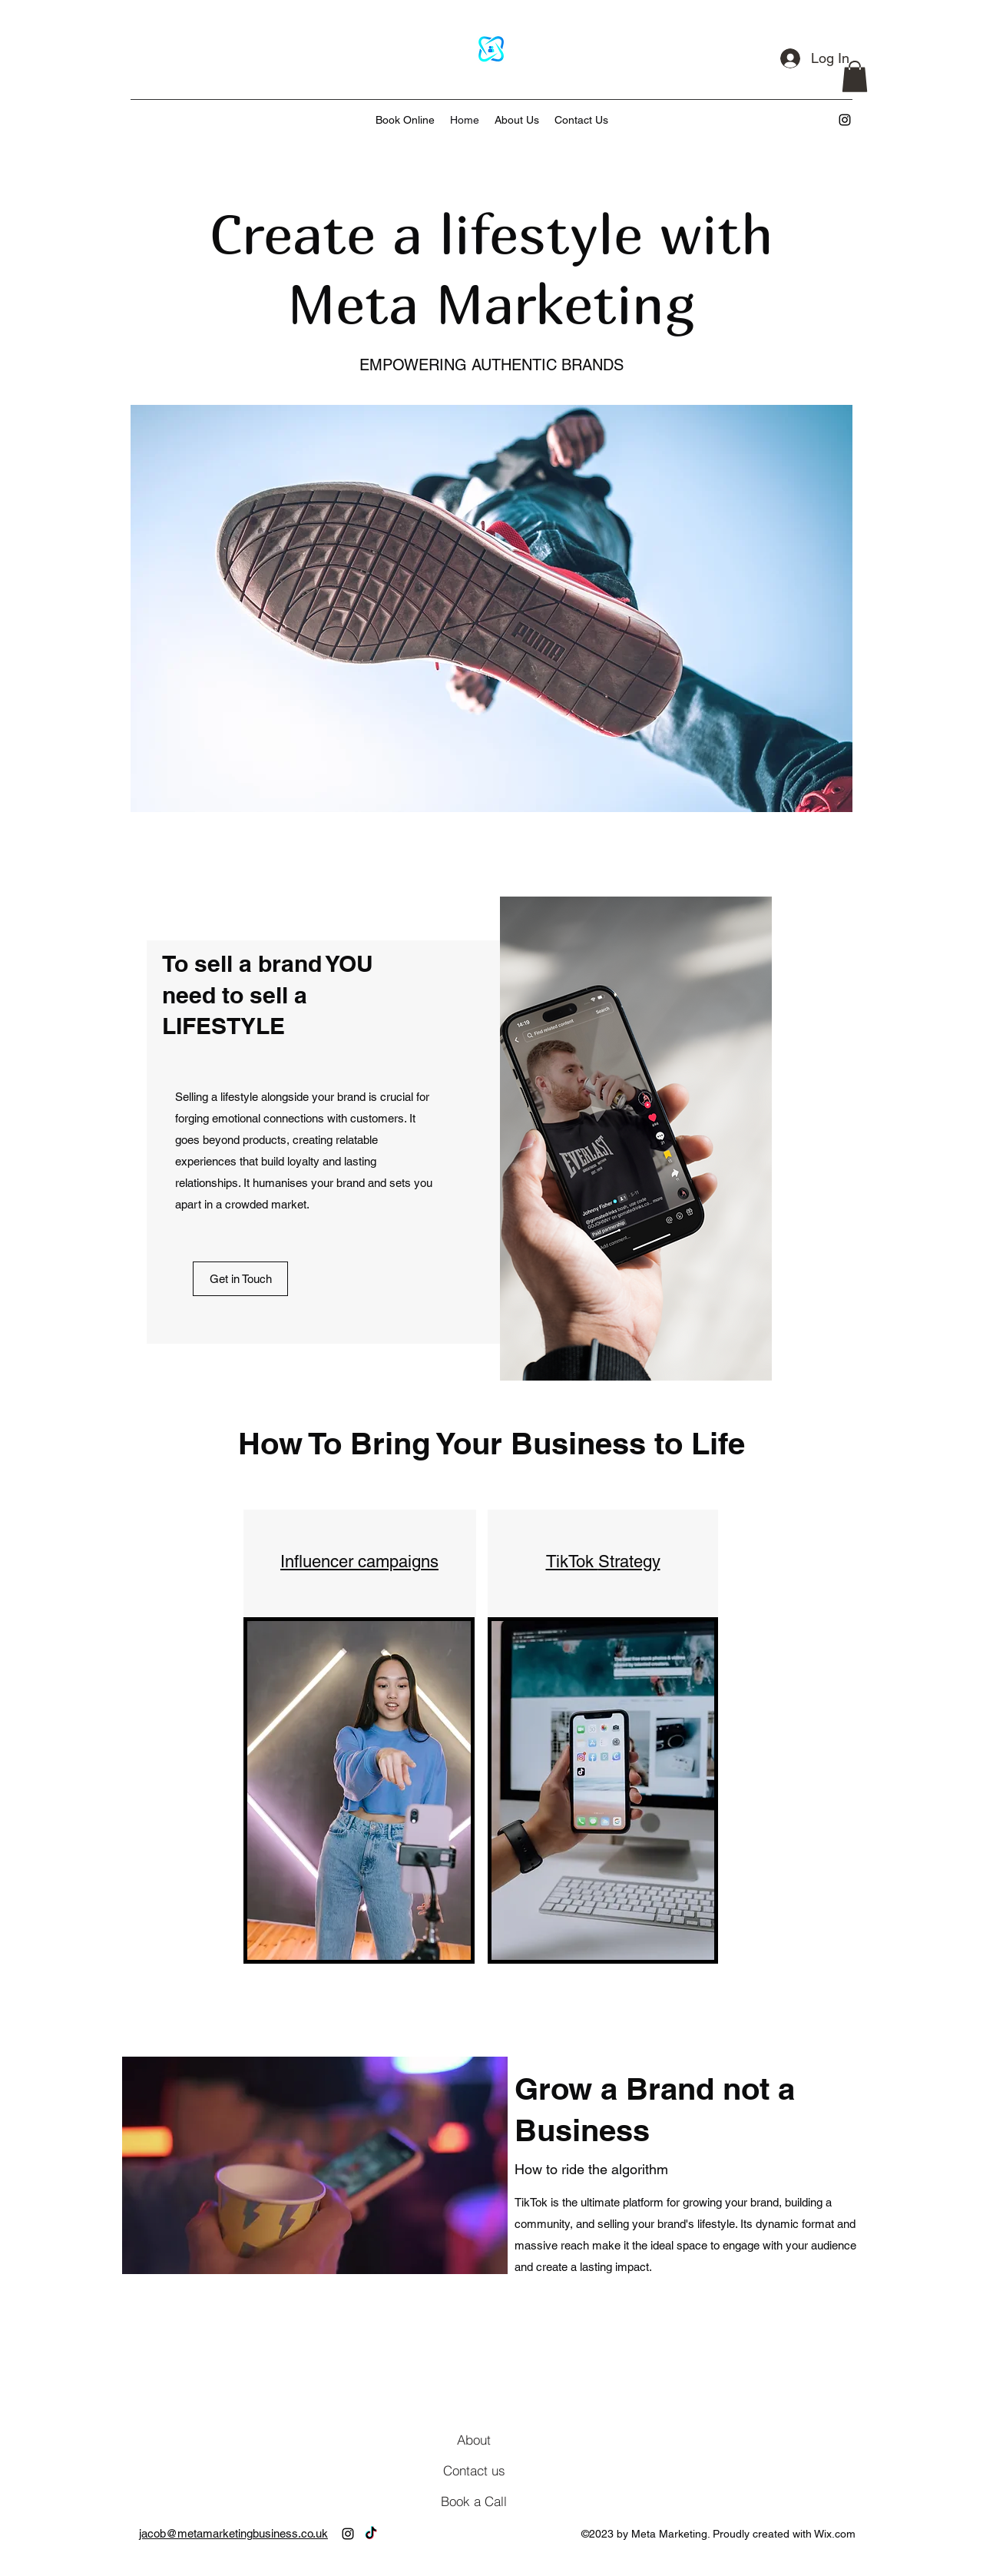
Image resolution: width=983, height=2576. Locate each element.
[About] (473, 2439)
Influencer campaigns (359, 1561)
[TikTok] (371, 2533)
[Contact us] (473, 2470)
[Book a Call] (473, 2500)
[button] (855, 76)
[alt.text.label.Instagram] (844, 120)
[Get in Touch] (240, 1278)
